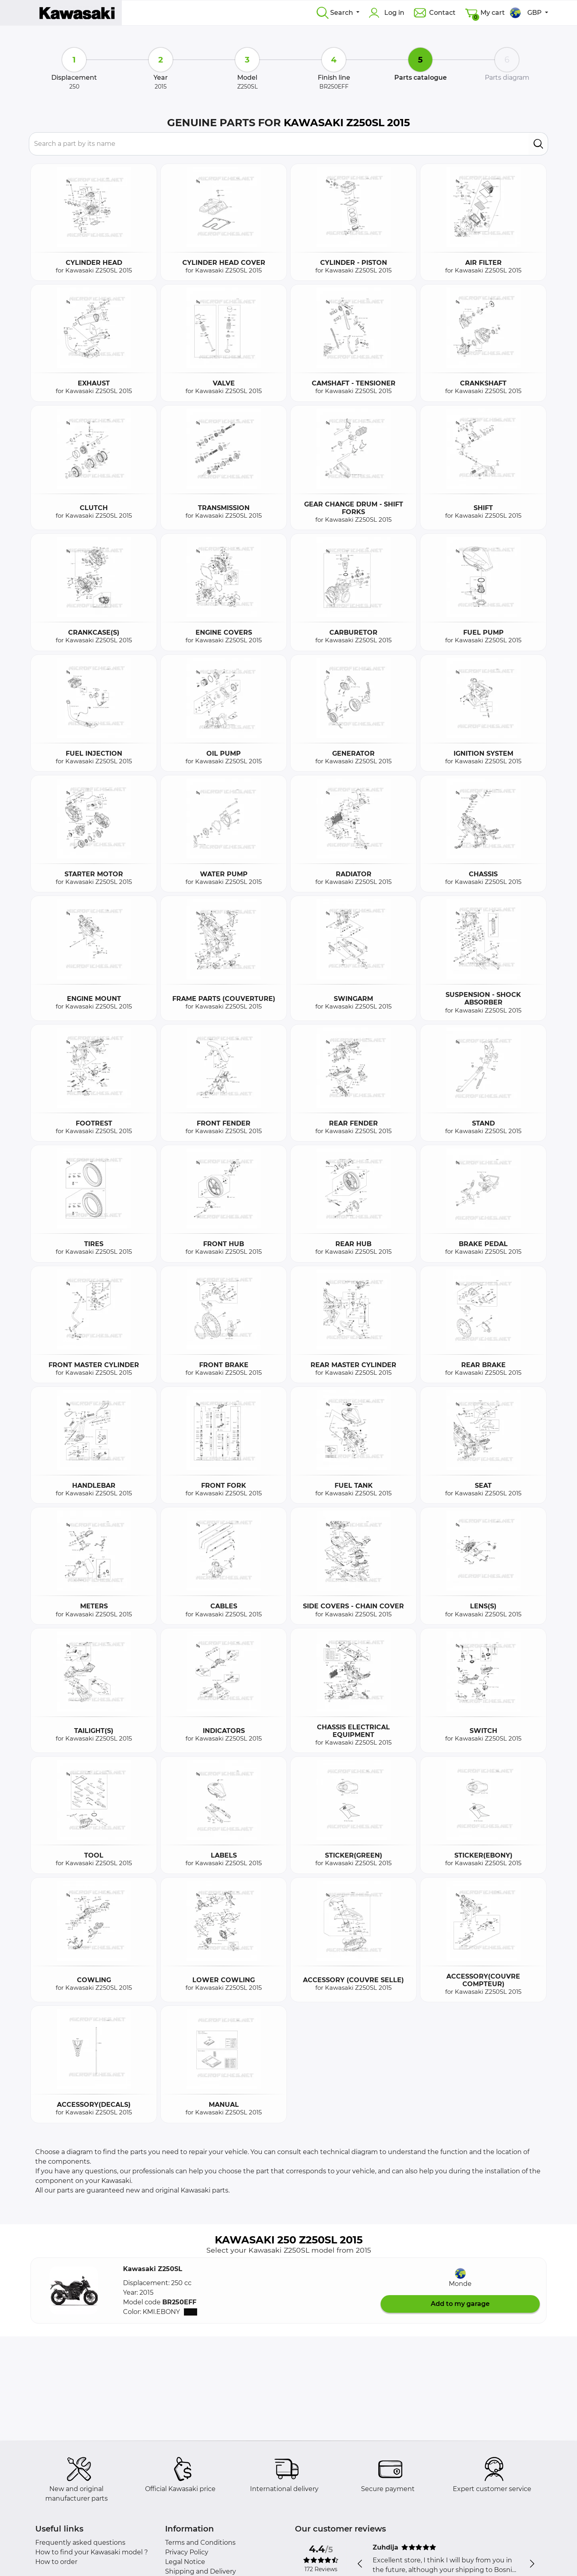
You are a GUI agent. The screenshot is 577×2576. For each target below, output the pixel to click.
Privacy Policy (186, 2552)
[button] (74, 2290)
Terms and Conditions (200, 2542)
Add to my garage (460, 2304)
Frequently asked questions (80, 2542)
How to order (56, 2562)
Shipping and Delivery (200, 2571)
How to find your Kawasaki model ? (91, 2552)
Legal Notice (185, 2562)
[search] (538, 143)
